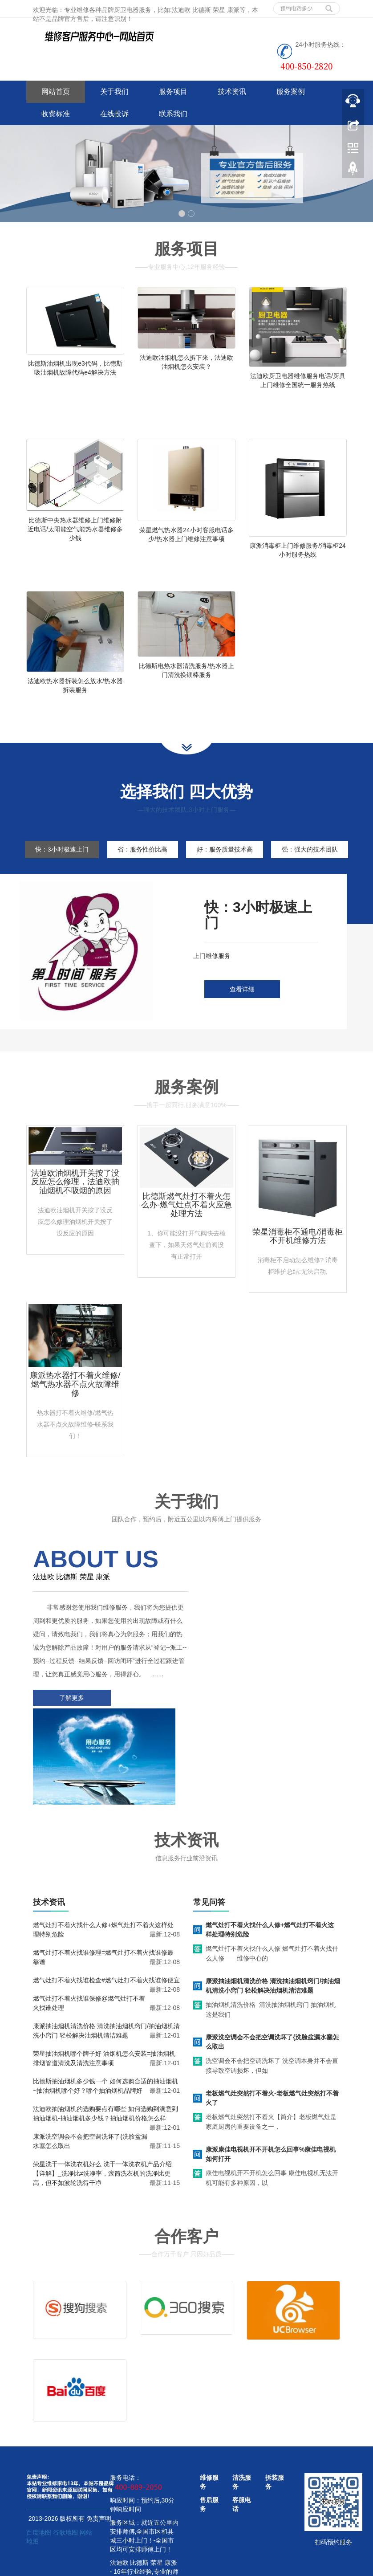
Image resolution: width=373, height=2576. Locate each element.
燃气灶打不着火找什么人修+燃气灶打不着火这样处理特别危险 (270, 1873)
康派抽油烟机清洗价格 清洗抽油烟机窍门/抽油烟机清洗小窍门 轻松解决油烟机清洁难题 (273, 1929)
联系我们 (173, 114)
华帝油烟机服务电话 (275, 2567)
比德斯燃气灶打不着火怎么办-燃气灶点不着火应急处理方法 (186, 1234)
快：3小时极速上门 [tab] (62, 860)
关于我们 (114, 91)
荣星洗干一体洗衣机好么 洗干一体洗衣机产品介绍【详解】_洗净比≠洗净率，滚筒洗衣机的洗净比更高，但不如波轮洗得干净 (102, 2117)
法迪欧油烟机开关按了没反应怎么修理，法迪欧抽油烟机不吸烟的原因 (75, 1211)
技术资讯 (232, 91)
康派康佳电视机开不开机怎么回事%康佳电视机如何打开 (271, 2098)
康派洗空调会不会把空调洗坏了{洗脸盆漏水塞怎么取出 (272, 1985)
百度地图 (38, 2479)
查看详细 (242, 1019)
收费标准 (55, 114)
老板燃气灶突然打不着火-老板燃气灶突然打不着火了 (272, 2042)
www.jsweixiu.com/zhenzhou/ (141, 2567)
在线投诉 (114, 114)
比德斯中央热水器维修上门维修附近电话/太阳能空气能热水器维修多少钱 (75, 533)
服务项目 (173, 91)
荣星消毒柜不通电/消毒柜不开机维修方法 (297, 1266)
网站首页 (55, 91)
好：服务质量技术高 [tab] (229, 860)
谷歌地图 (65, 2479)
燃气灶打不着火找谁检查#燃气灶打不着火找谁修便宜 (106, 1924)
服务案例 (290, 91)
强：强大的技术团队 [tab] (63, 878)
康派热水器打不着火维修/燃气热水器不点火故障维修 (75, 1413)
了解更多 (70, 1740)
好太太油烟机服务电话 (214, 2567)
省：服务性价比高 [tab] (145, 860)
